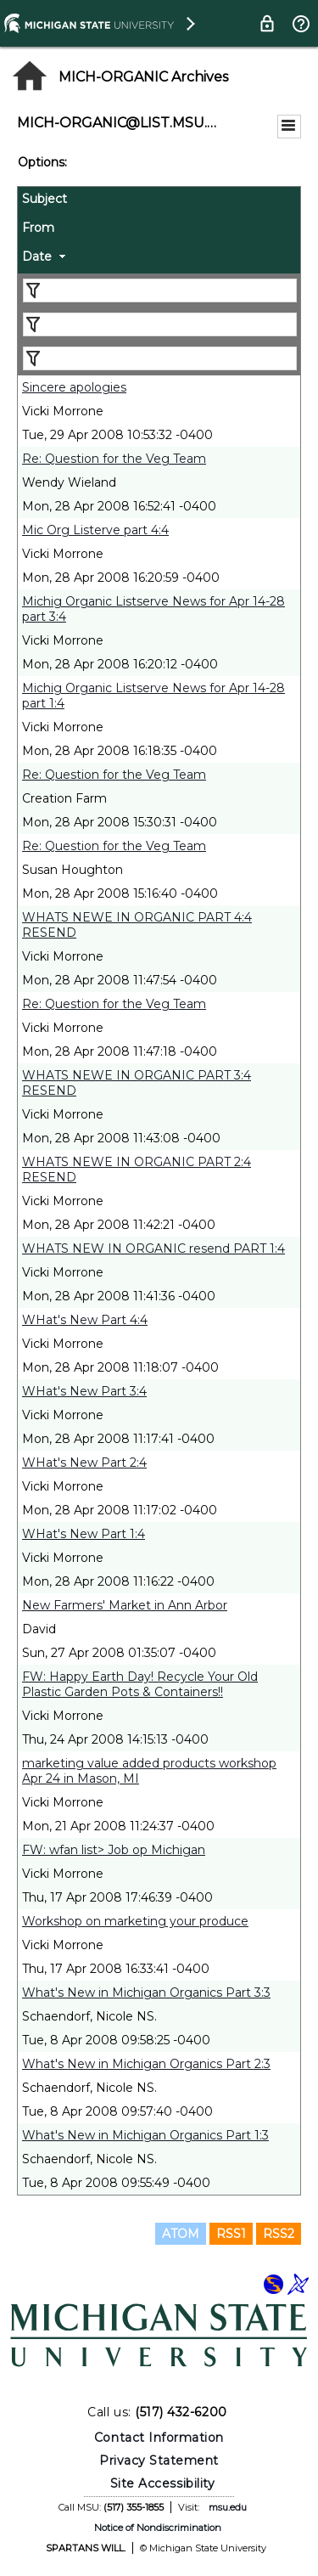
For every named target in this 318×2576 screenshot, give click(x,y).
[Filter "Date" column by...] (160, 358)
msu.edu (228, 2507)
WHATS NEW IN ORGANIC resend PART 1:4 (153, 1248)
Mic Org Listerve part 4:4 (95, 530)
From (38, 227)
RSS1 (231, 2233)
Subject (44, 198)
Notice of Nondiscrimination (157, 2528)
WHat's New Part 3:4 (84, 1391)
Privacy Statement (159, 2460)
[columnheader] (159, 201)
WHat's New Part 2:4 (84, 1462)
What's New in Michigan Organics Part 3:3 (146, 1992)
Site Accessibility (162, 2483)
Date (37, 256)
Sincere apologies (74, 387)
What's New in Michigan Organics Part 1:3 (145, 2135)
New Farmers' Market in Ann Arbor (124, 1605)
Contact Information (159, 2437)
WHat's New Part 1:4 (83, 1534)
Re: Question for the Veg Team (114, 458)
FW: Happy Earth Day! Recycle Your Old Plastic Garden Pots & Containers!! (140, 1684)
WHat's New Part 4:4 (85, 1319)
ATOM (180, 2233)
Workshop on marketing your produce (135, 1921)
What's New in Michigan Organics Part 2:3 (146, 2064)
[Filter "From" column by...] (160, 324)
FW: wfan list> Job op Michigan (113, 1849)
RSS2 (278, 2233)
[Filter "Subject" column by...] (160, 290)
